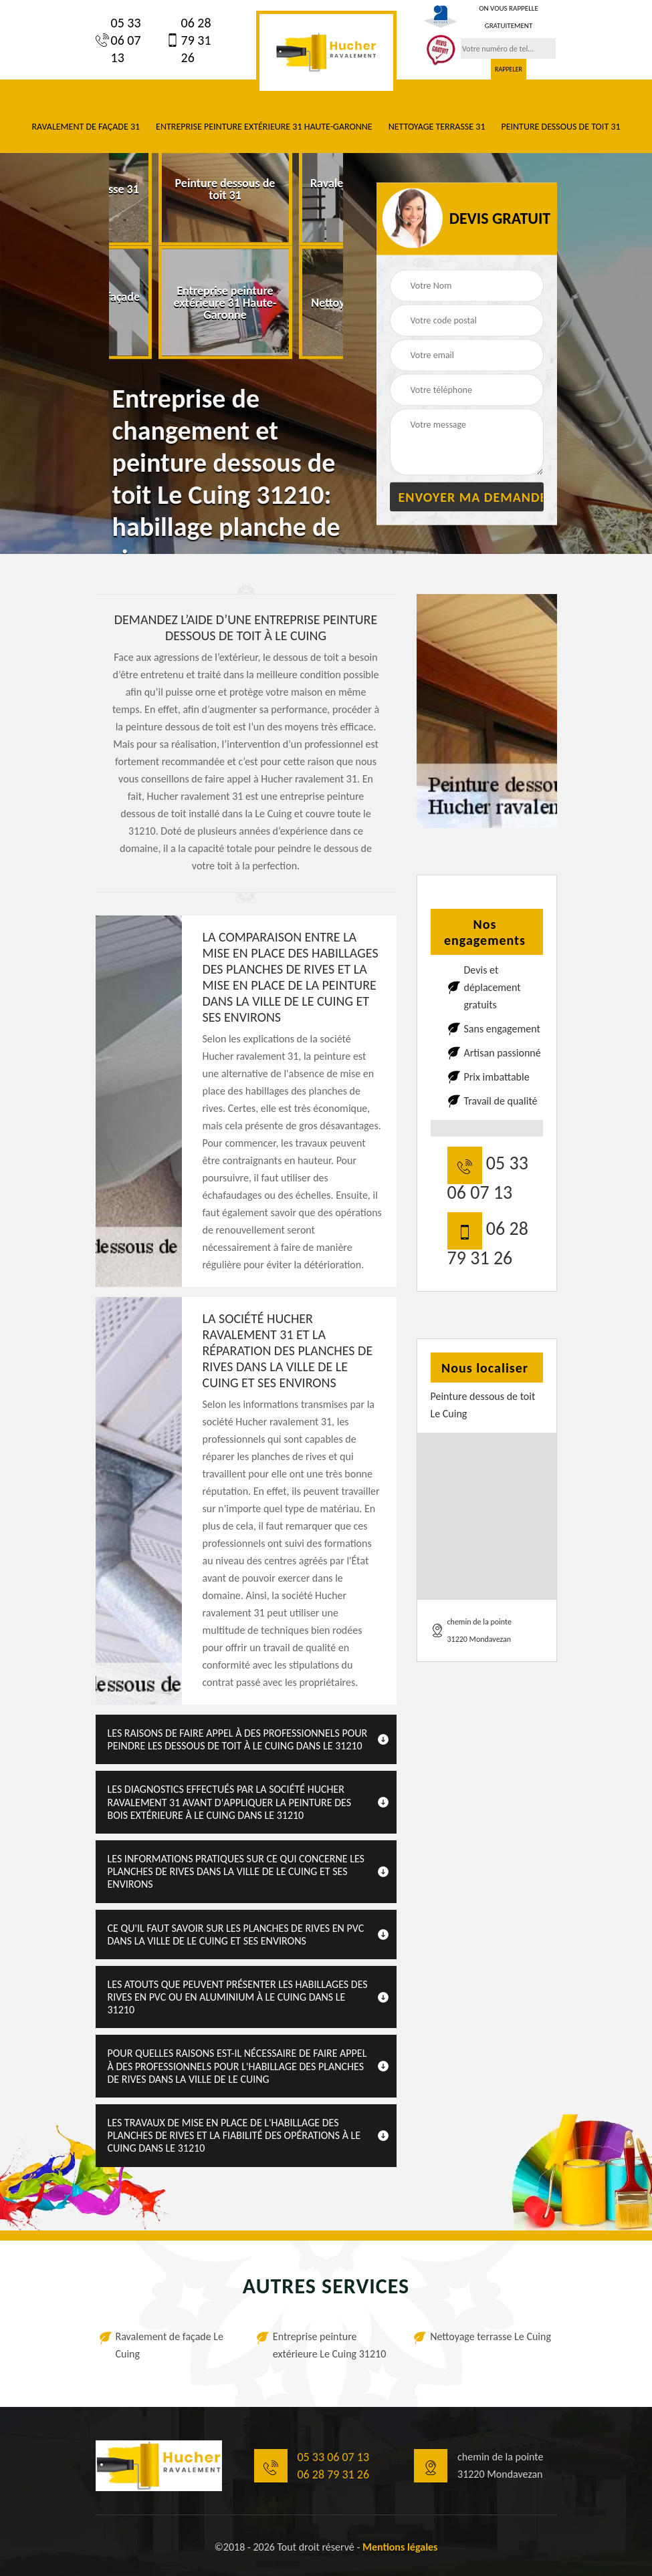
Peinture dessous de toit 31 (560, 126)
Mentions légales (400, 2547)
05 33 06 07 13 (118, 40)
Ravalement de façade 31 (85, 126)
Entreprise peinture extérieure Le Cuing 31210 (329, 2345)
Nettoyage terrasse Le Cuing (490, 2336)
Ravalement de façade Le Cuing (170, 2345)
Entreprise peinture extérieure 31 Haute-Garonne (264, 126)
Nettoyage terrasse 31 (437, 126)
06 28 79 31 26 (188, 40)
